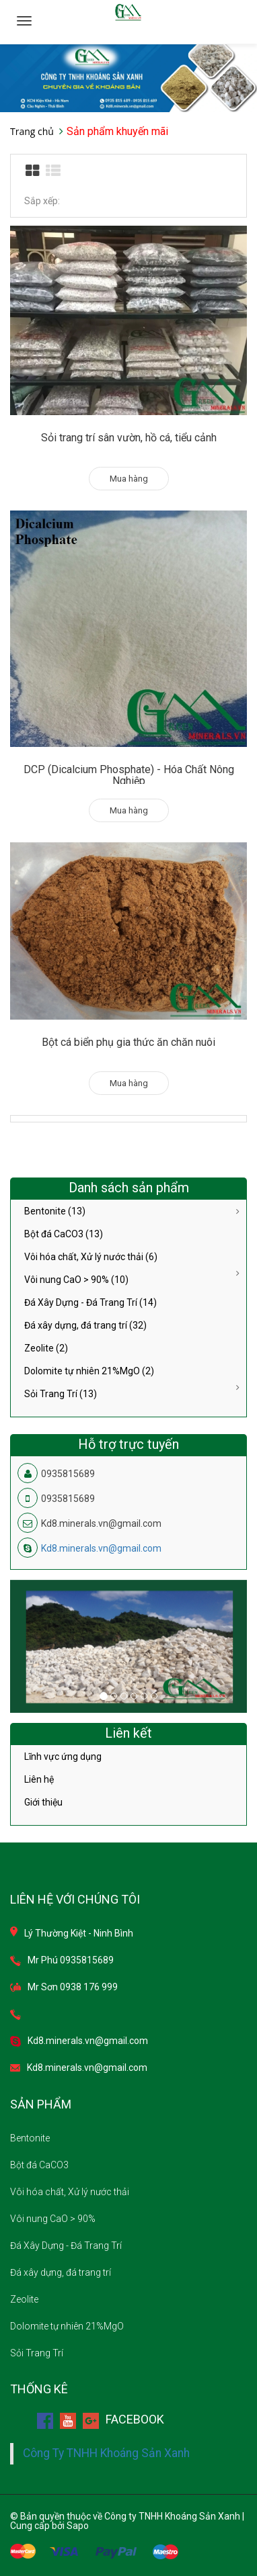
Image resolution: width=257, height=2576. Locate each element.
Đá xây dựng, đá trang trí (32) (85, 1325)
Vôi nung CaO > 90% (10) (76, 1279)
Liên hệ (39, 1779)
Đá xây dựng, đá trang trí (60, 2272)
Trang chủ (32, 131)
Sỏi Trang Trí (36, 2353)
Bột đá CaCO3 (39, 2165)
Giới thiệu (43, 1802)
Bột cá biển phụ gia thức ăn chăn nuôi (128, 1042)
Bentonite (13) (54, 1211)
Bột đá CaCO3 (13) (63, 1234)
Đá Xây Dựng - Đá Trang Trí (66, 2245)
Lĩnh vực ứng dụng (63, 1757)
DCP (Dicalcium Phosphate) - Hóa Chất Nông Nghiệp (129, 775)
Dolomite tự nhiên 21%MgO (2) (89, 1371)
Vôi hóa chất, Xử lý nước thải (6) (90, 1256)
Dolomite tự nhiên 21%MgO (67, 2326)
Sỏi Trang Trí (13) (60, 1393)
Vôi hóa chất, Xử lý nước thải (69, 2191)
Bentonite (30, 2138)
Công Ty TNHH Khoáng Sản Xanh (106, 2453)
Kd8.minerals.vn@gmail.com (101, 1548)
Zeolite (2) (46, 1348)
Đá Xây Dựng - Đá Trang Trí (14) (90, 1302)
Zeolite (24, 2299)
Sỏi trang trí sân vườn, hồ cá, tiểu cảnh (129, 437)
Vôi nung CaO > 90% (53, 2218)
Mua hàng (129, 479)
